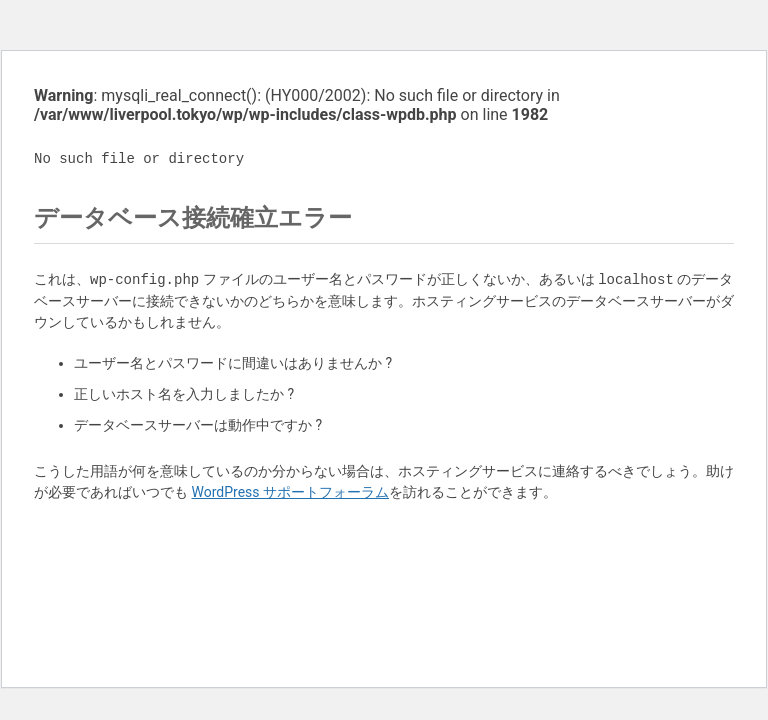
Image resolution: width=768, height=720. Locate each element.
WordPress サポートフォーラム (290, 492)
